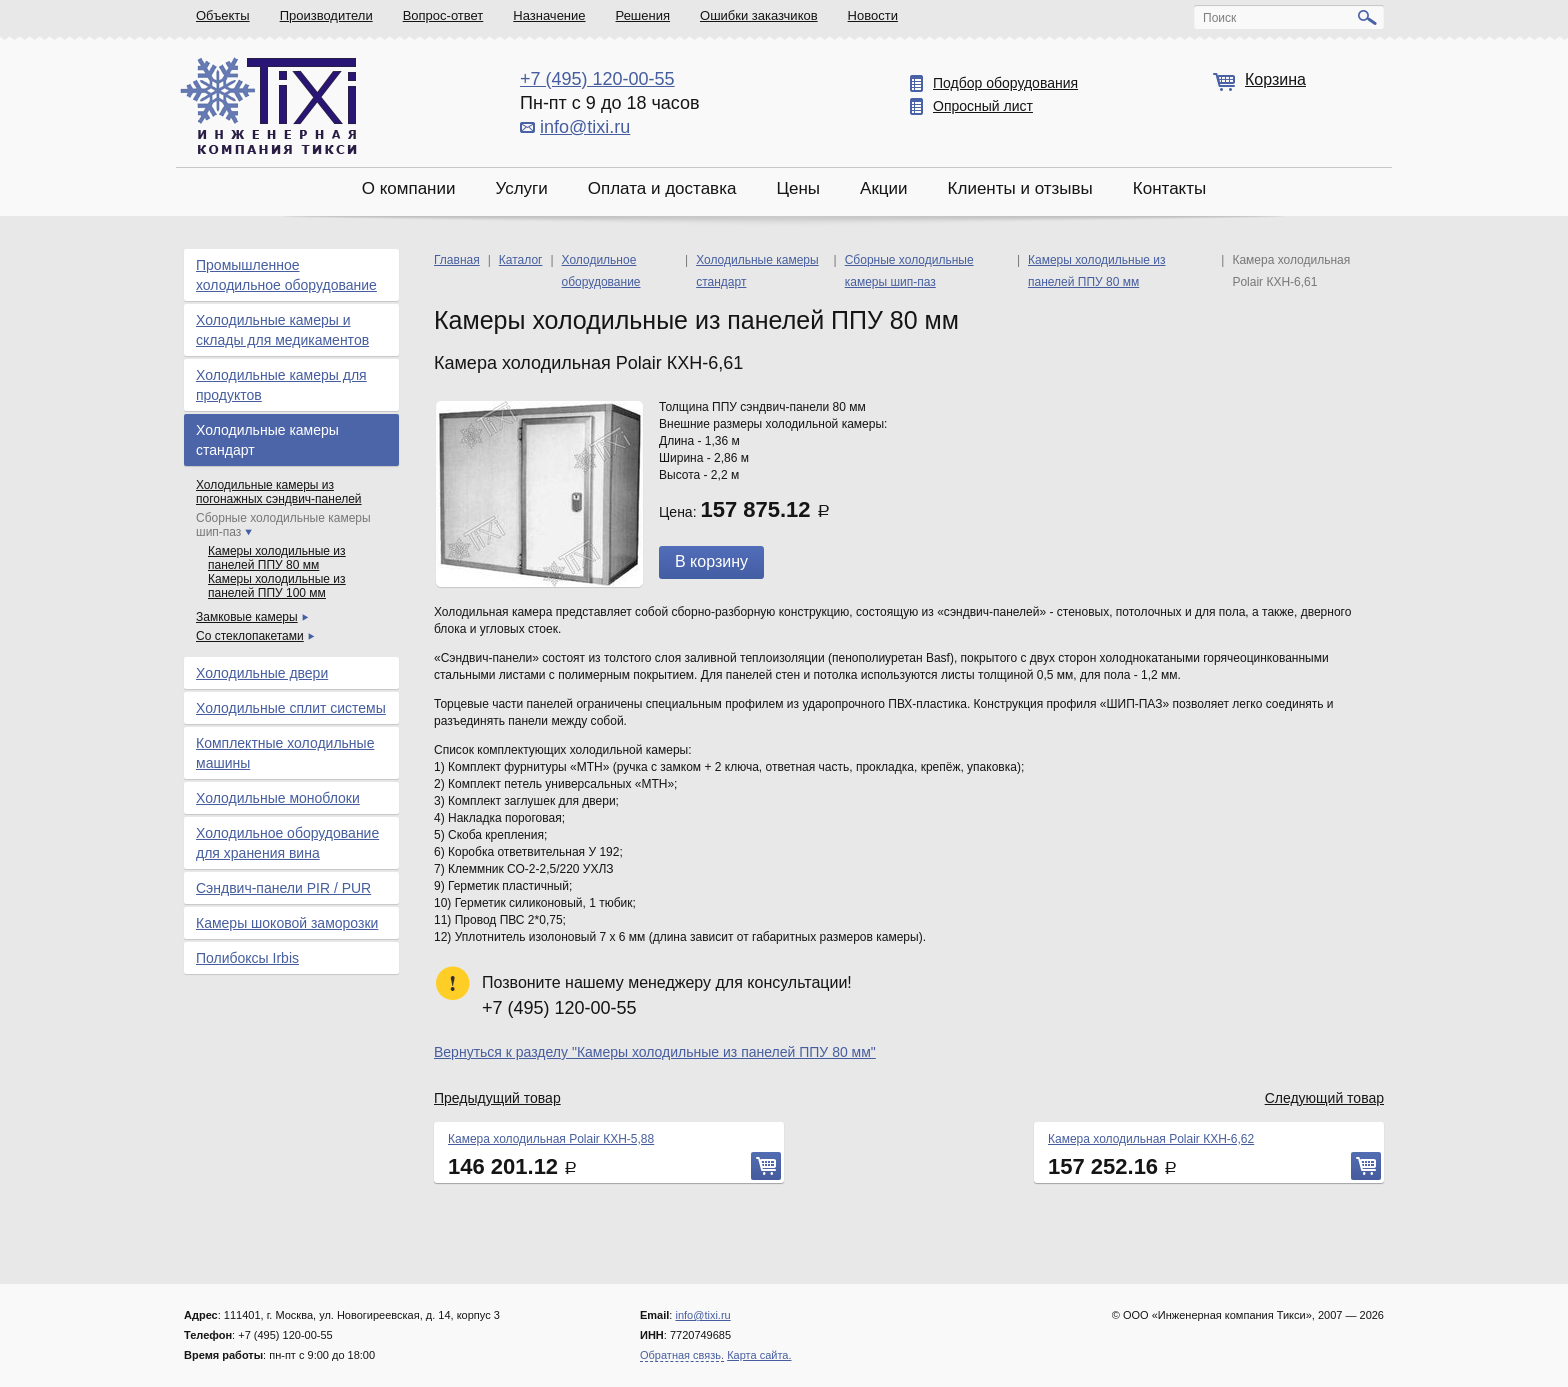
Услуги (521, 188)
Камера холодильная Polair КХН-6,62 (1151, 1139)
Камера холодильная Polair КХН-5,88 (551, 1139)
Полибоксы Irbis (247, 958)
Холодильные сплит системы (291, 708)
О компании (409, 188)
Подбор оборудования (1005, 83)
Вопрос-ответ (443, 15)
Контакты (1169, 188)
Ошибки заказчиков (759, 15)
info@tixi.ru (585, 127)
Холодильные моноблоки (278, 798)
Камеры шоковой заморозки (287, 923)
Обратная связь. (682, 1355)
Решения (643, 15)
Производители (326, 15)
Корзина (1275, 79)
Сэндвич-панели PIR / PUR (283, 888)
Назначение (549, 15)
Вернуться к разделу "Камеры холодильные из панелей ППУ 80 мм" (655, 1052)
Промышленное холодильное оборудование (286, 275)
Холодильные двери (262, 673)
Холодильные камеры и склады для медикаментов (282, 330)
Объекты (223, 15)
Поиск (1219, 18)
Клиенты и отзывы (1020, 188)
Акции (884, 188)
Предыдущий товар (497, 1098)
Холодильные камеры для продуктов (281, 385)
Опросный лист (983, 106)
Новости (873, 15)
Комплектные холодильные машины (285, 753)
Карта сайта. (759, 1355)
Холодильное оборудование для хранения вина (287, 843)
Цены (798, 188)
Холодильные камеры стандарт (267, 440)
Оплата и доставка (662, 188)
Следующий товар (1324, 1098)
